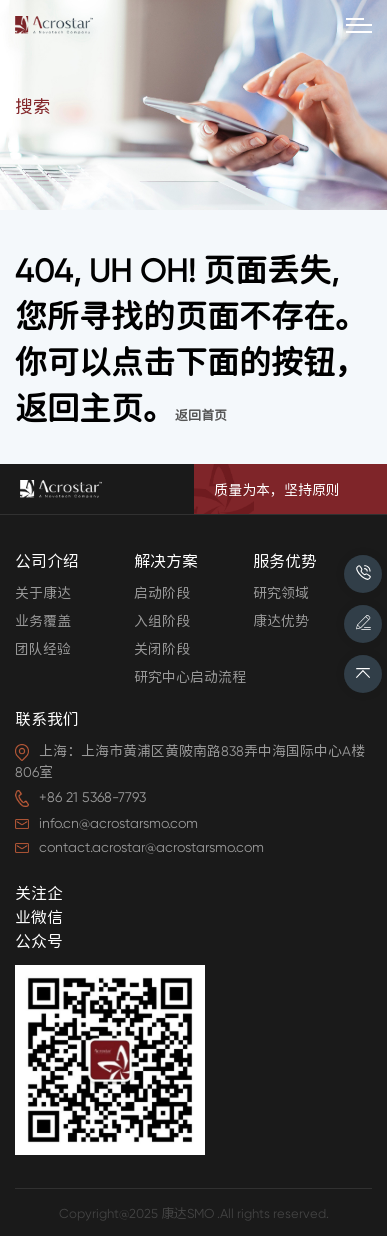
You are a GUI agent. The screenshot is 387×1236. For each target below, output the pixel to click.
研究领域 (281, 593)
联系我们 (47, 719)
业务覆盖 (43, 621)
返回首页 (201, 415)
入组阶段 (162, 621)
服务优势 (285, 561)
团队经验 (43, 649)
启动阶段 (162, 593)
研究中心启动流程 (190, 677)
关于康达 (43, 593)
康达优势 (281, 621)
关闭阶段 (162, 649)
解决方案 (166, 561)
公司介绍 (47, 561)
